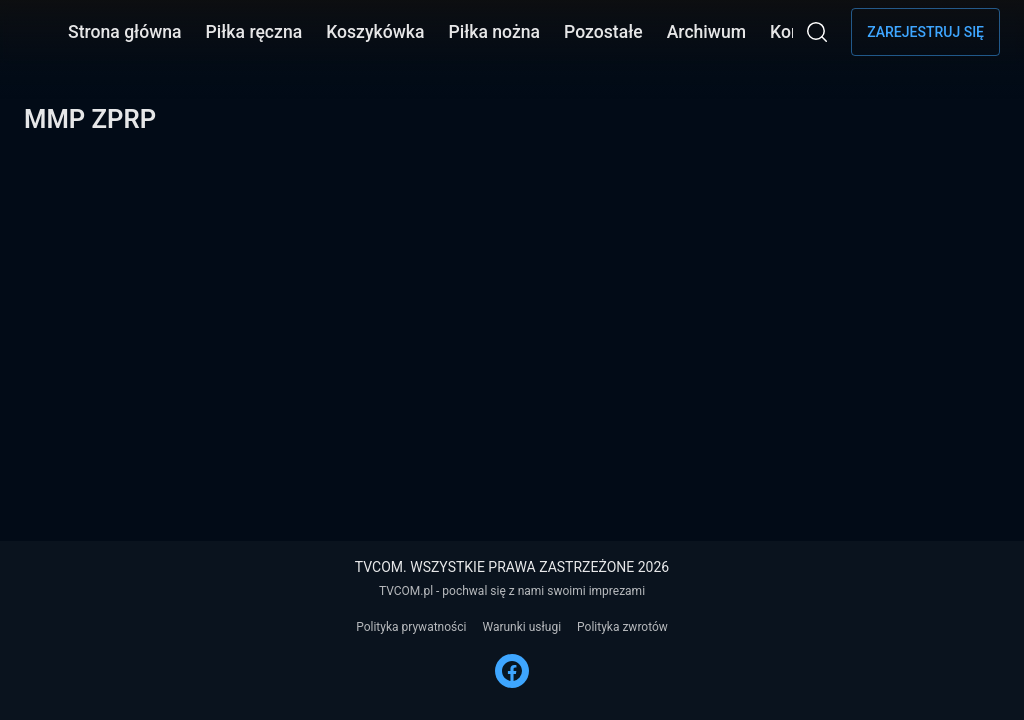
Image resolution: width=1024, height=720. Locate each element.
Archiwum (706, 32)
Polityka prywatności (411, 627)
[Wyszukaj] (817, 32)
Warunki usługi (521, 627)
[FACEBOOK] (512, 671)
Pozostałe (603, 32)
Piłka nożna (494, 32)
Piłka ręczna (254, 32)
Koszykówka (375, 32)
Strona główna (125, 32)
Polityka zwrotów (622, 627)
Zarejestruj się (925, 32)
